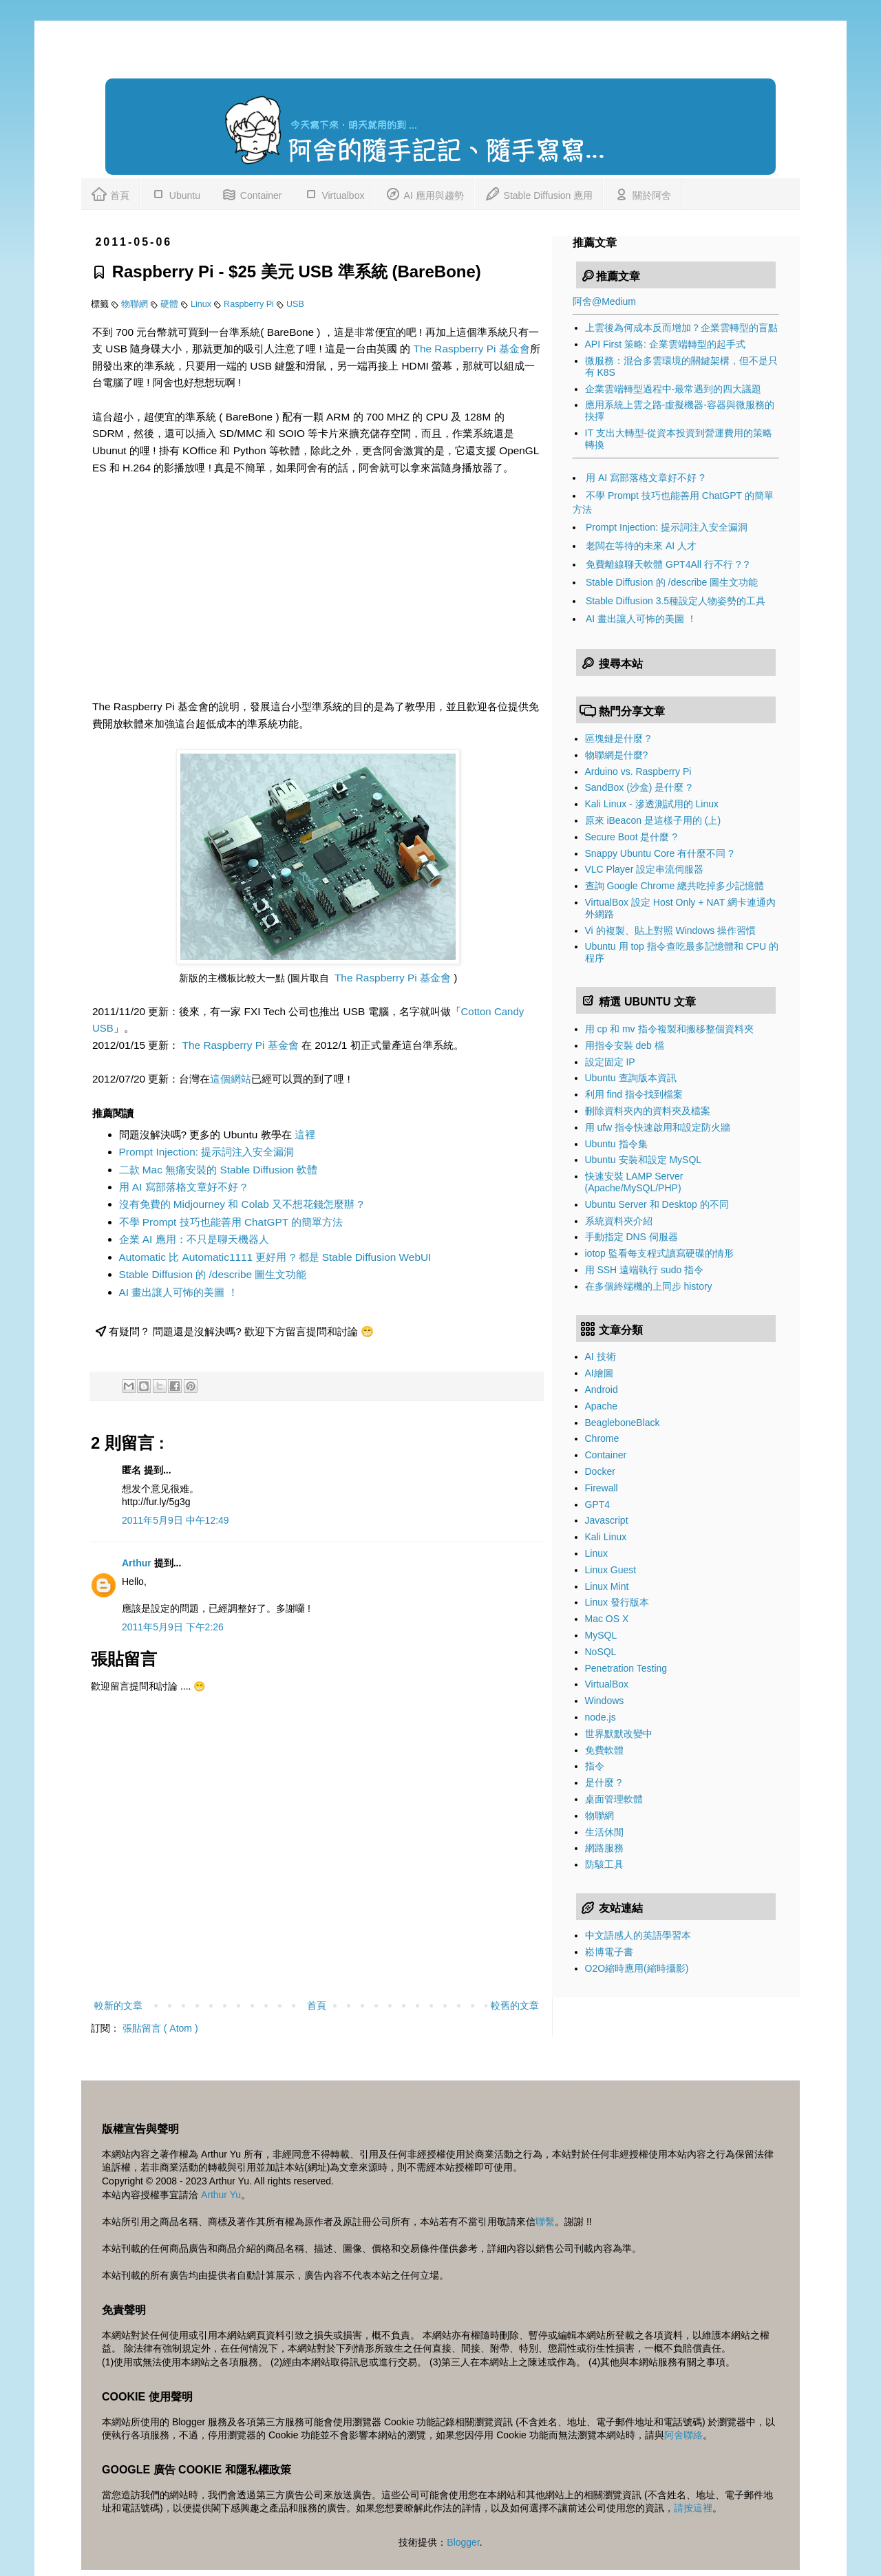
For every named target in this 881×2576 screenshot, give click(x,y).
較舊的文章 (515, 2005)
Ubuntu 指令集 (616, 1143)
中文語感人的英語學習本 (638, 1935)
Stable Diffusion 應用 (539, 193)
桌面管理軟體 (614, 1799)
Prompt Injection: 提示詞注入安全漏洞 (207, 1152)
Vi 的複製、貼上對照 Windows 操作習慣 (670, 930)
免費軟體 (604, 1750)
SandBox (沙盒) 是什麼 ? (638, 787)
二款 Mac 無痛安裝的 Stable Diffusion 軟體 (218, 1169)
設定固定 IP (610, 1061)
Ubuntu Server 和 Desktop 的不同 (657, 1204)
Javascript (606, 1520)
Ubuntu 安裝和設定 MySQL (643, 1159)
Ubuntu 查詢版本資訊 (631, 1077)
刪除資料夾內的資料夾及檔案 (647, 1110)
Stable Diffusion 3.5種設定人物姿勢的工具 (675, 600)
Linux (202, 304)
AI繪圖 (599, 1373)
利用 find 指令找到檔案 (634, 1094)
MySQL (601, 1635)
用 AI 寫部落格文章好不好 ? (183, 1187)
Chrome (602, 1438)
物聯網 (136, 304)
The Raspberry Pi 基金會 (472, 348)
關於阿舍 (642, 193)
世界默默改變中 (618, 1733)
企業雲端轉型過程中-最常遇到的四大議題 (673, 388)
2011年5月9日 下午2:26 (173, 1626)
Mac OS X (607, 1618)
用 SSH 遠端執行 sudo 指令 (644, 1269)
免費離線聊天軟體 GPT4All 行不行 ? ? (667, 564)
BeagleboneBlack (622, 1422)
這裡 (305, 1134)
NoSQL (601, 1651)
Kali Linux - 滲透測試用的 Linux (652, 803)
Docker (600, 1471)
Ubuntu (175, 193)
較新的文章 (118, 2005)
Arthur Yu (221, 2194)
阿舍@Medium (604, 301)
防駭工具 (604, 1864)
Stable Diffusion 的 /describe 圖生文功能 (213, 1274)
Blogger (463, 2542)
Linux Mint (607, 1586)
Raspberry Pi (250, 304)
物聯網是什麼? (616, 754)
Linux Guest (611, 1569)
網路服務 (604, 1847)
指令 (594, 1765)
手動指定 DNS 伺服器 (631, 1236)
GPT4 (598, 1504)
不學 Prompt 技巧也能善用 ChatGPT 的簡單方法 (231, 1222)
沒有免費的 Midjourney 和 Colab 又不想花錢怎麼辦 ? (241, 1204)
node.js (600, 1717)
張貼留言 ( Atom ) (160, 2028)
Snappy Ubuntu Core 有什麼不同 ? (659, 853)
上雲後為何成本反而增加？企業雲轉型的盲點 (681, 327)
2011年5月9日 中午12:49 (175, 1520)
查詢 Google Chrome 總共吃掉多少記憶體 (675, 885)
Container (251, 193)
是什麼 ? (603, 1782)
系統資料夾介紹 (618, 1220)
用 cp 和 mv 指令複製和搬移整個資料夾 (669, 1028)
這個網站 (230, 1079)
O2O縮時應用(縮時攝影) (637, 1968)
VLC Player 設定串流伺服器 (644, 869)
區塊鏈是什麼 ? (618, 738)
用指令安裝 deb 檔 (624, 1045)
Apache (601, 1406)
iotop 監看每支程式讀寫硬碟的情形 (659, 1253)
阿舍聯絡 (683, 2434)
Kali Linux (606, 1536)
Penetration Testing (626, 1668)
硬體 (170, 304)
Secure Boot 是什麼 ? (631, 836)
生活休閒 (604, 1832)
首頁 (110, 193)
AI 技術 (600, 1356)
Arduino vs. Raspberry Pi (638, 771)
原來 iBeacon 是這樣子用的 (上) (653, 820)
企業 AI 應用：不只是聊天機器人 (194, 1239)
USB (295, 304)
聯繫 (545, 2221)
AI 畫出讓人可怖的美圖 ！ (178, 1292)
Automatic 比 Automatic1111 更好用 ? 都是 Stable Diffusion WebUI (275, 1257)
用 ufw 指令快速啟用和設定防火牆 (658, 1127)
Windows (604, 1700)
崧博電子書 (609, 1951)
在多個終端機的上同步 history (648, 1286)
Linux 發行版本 (617, 1602)
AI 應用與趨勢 (424, 193)
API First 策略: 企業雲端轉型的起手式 (665, 344)
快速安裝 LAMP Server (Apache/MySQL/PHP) (634, 1182)
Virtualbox (334, 193)
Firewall (601, 1487)
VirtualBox (607, 1684)
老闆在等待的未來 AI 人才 (641, 545)
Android (601, 1389)
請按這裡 (693, 2507)
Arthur (138, 1562)
